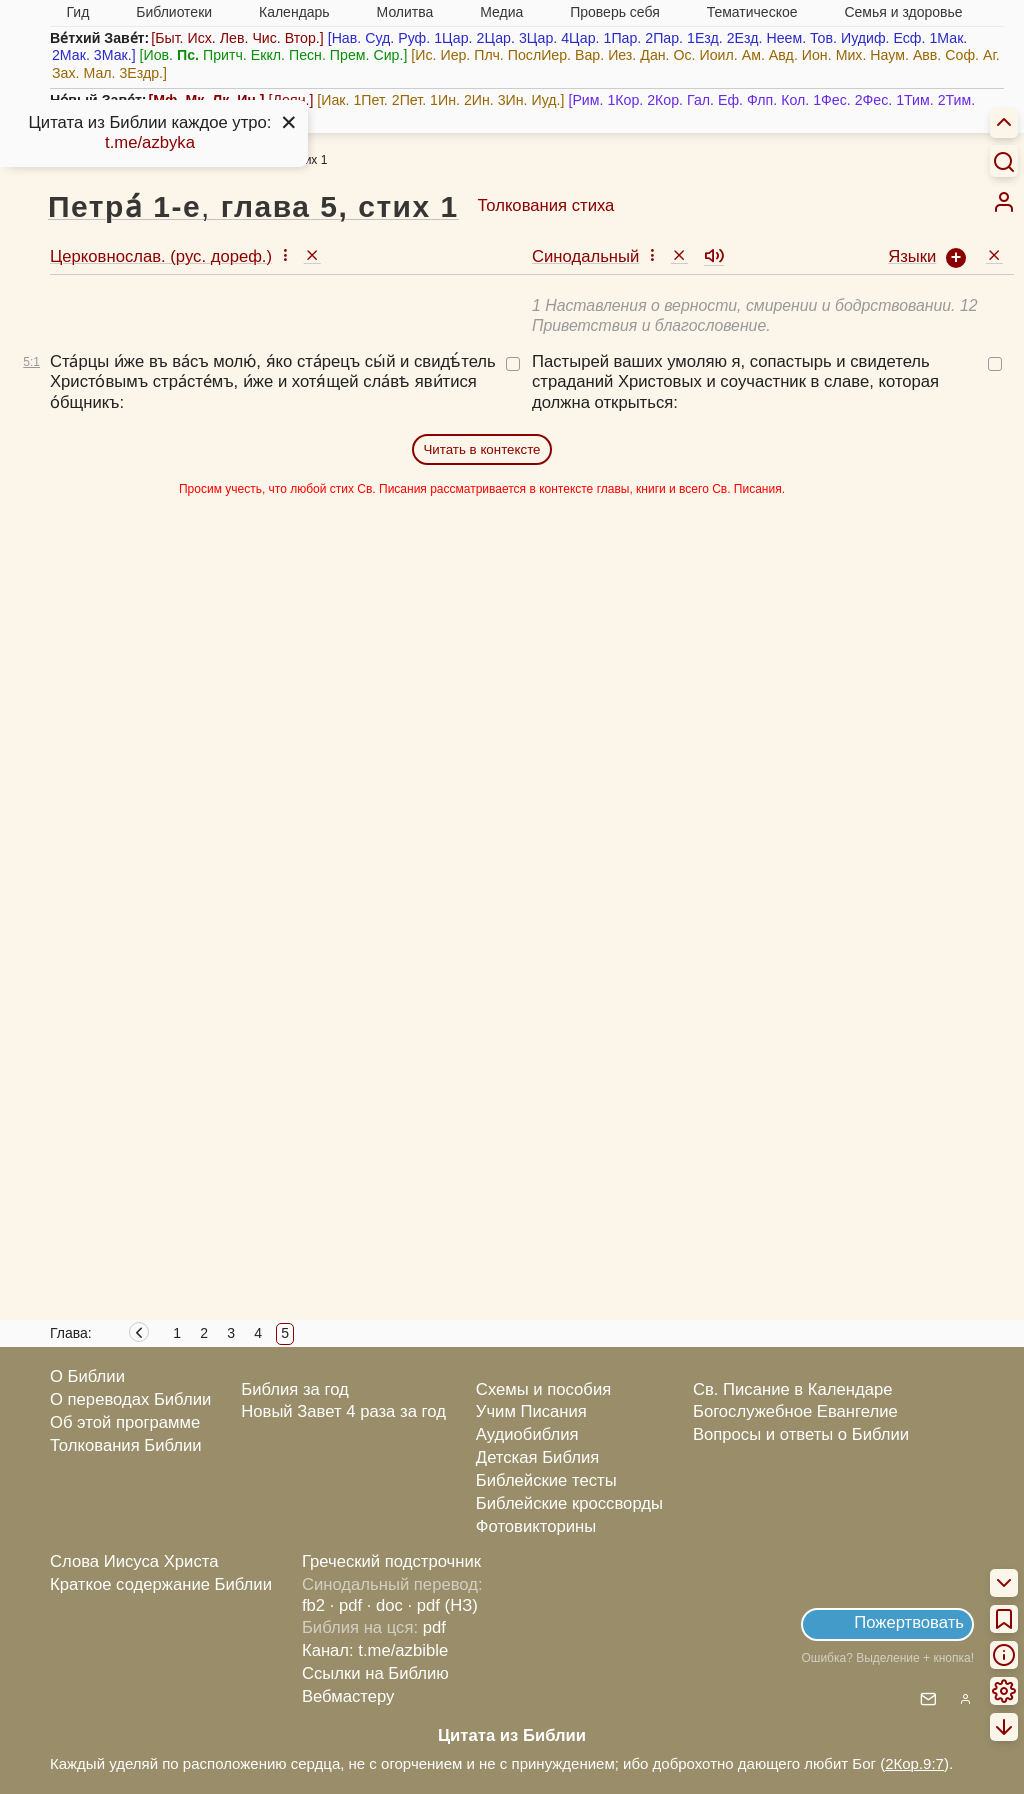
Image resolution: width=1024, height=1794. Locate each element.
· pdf (346, 1605)
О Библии (87, 1376)
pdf (434, 1627)
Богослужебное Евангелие (795, 1411)
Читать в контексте (481, 449)
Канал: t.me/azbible (375, 1650)
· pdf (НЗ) (443, 1605)
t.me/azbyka (150, 142)
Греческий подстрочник (391, 1561)
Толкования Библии (126, 1445)
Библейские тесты (546, 1480)
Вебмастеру (348, 1696)
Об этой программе (125, 1422)
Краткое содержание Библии (161, 1584)
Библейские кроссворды (569, 1503)
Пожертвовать (909, 1622)
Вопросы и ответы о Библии (801, 1434)
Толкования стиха (545, 205)
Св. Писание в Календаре (793, 1389)
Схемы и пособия (543, 1389)
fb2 (313, 1605)
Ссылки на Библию (375, 1673)
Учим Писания (531, 1411)
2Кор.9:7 (914, 1763)
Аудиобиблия (527, 1434)
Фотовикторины (536, 1526)
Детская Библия (537, 1457)
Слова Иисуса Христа (134, 1561)
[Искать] (1004, 161)
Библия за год (295, 1389)
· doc (385, 1605)
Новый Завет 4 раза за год (343, 1411)
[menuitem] (1004, 202)
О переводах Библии (130, 1399)
